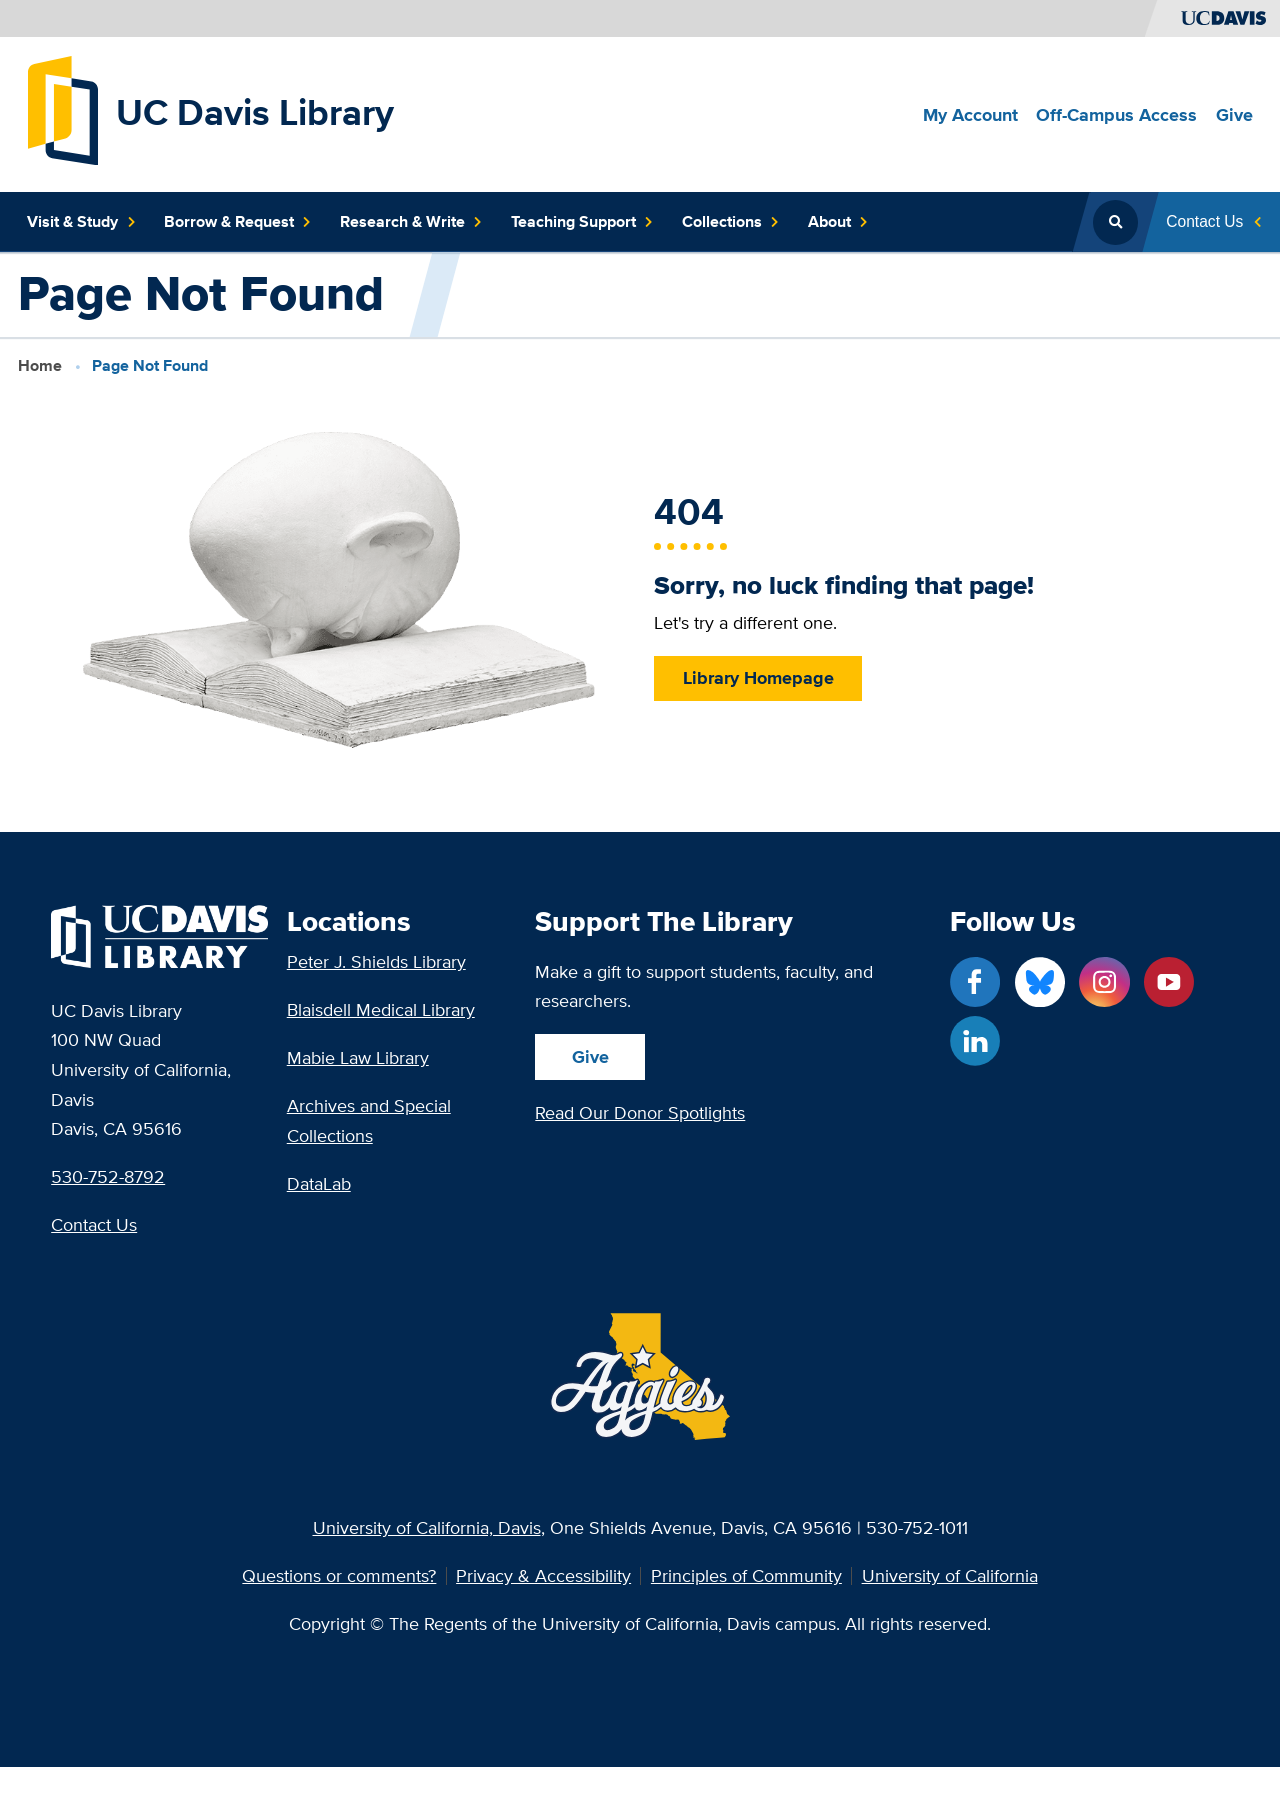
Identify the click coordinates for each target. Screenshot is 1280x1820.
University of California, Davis (427, 1527)
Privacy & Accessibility (543, 1576)
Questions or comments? (339, 1576)
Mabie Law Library (358, 1057)
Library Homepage (757, 677)
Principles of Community (746, 1576)
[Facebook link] (975, 982)
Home (40, 365)
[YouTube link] (1169, 982)
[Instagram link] (1104, 982)
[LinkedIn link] (975, 1041)
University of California (950, 1576)
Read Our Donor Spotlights (640, 1112)
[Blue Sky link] (1040, 982)
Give (590, 1056)
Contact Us (94, 1224)
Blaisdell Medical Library (381, 1009)
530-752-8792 (108, 1176)
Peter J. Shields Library (376, 961)
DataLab (319, 1183)
